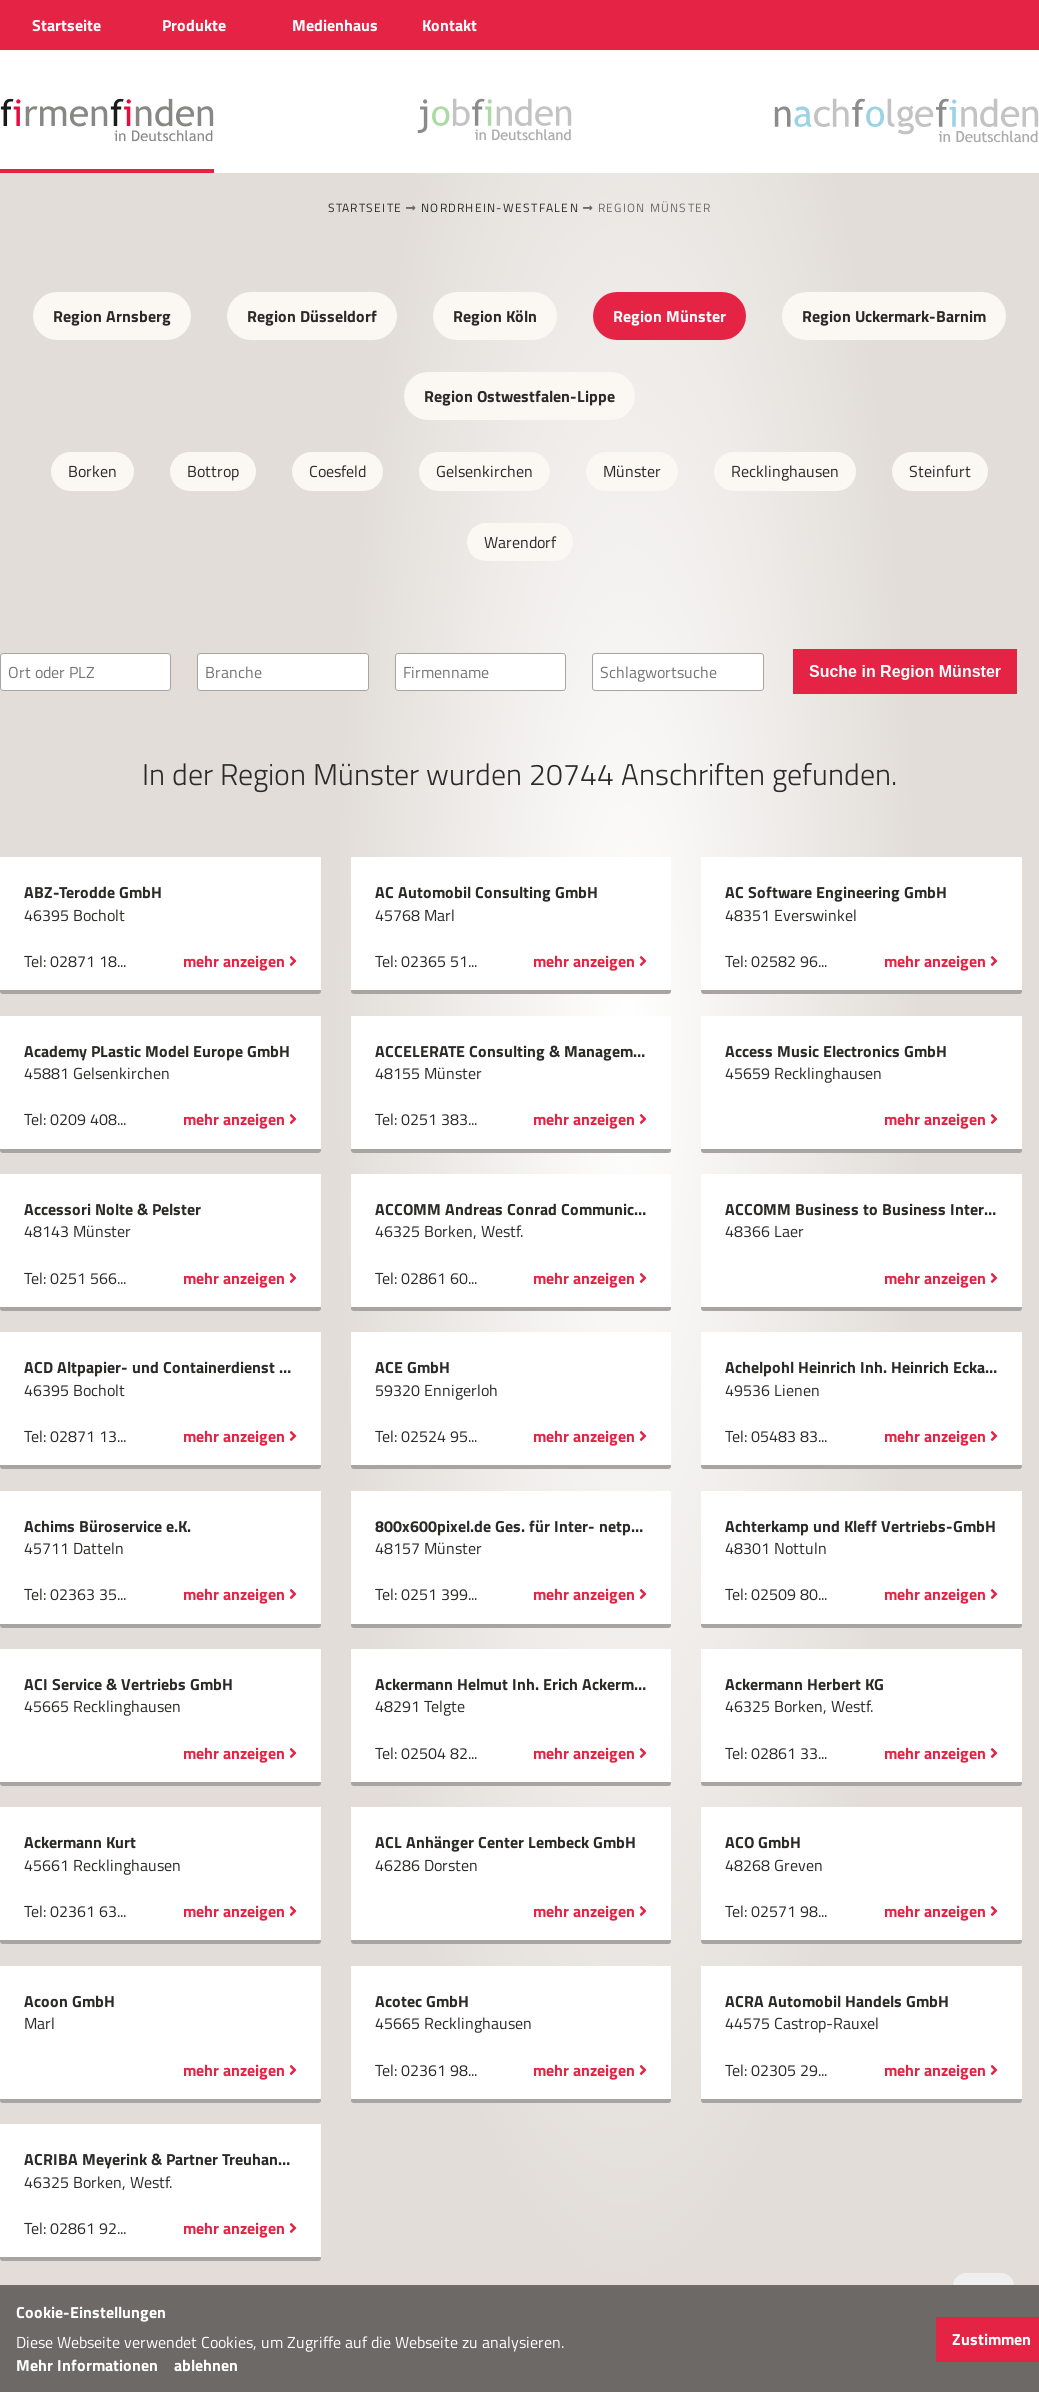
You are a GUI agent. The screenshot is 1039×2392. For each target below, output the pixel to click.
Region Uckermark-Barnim (894, 316)
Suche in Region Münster (905, 671)
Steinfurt (940, 471)
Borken (92, 471)
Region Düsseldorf (312, 316)
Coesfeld (337, 471)
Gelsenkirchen (484, 471)
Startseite (365, 207)
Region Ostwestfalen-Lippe (519, 396)
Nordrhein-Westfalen (500, 207)
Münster (632, 471)
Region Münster (669, 316)
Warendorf (520, 542)
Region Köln (495, 316)
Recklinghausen (785, 471)
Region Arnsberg (112, 316)
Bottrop (213, 471)
